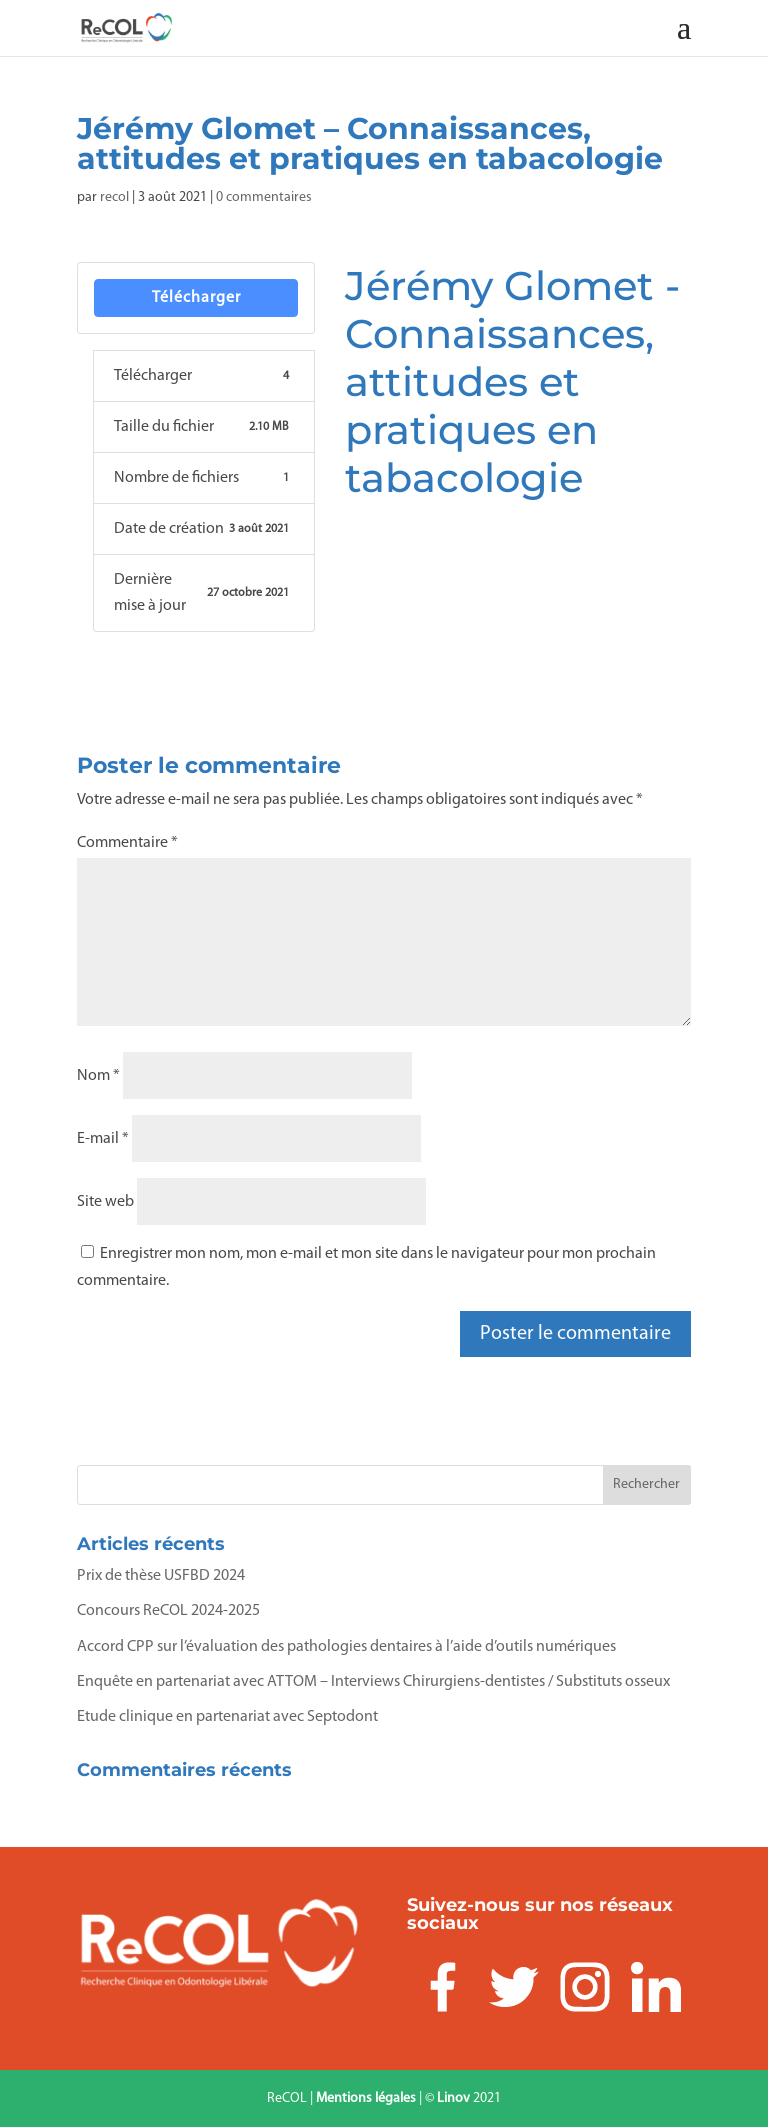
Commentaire (127, 843)
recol (114, 197)
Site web (105, 1202)
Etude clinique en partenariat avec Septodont (227, 1717)
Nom (98, 1076)
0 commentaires (264, 197)
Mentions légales (366, 2098)
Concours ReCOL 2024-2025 (168, 1611)
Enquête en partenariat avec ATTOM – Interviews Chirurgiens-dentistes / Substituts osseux (373, 1682)
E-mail (103, 1139)
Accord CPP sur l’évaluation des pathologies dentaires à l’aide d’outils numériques (346, 1647)
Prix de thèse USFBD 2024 (161, 1576)
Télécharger (196, 298)
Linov (453, 2098)
